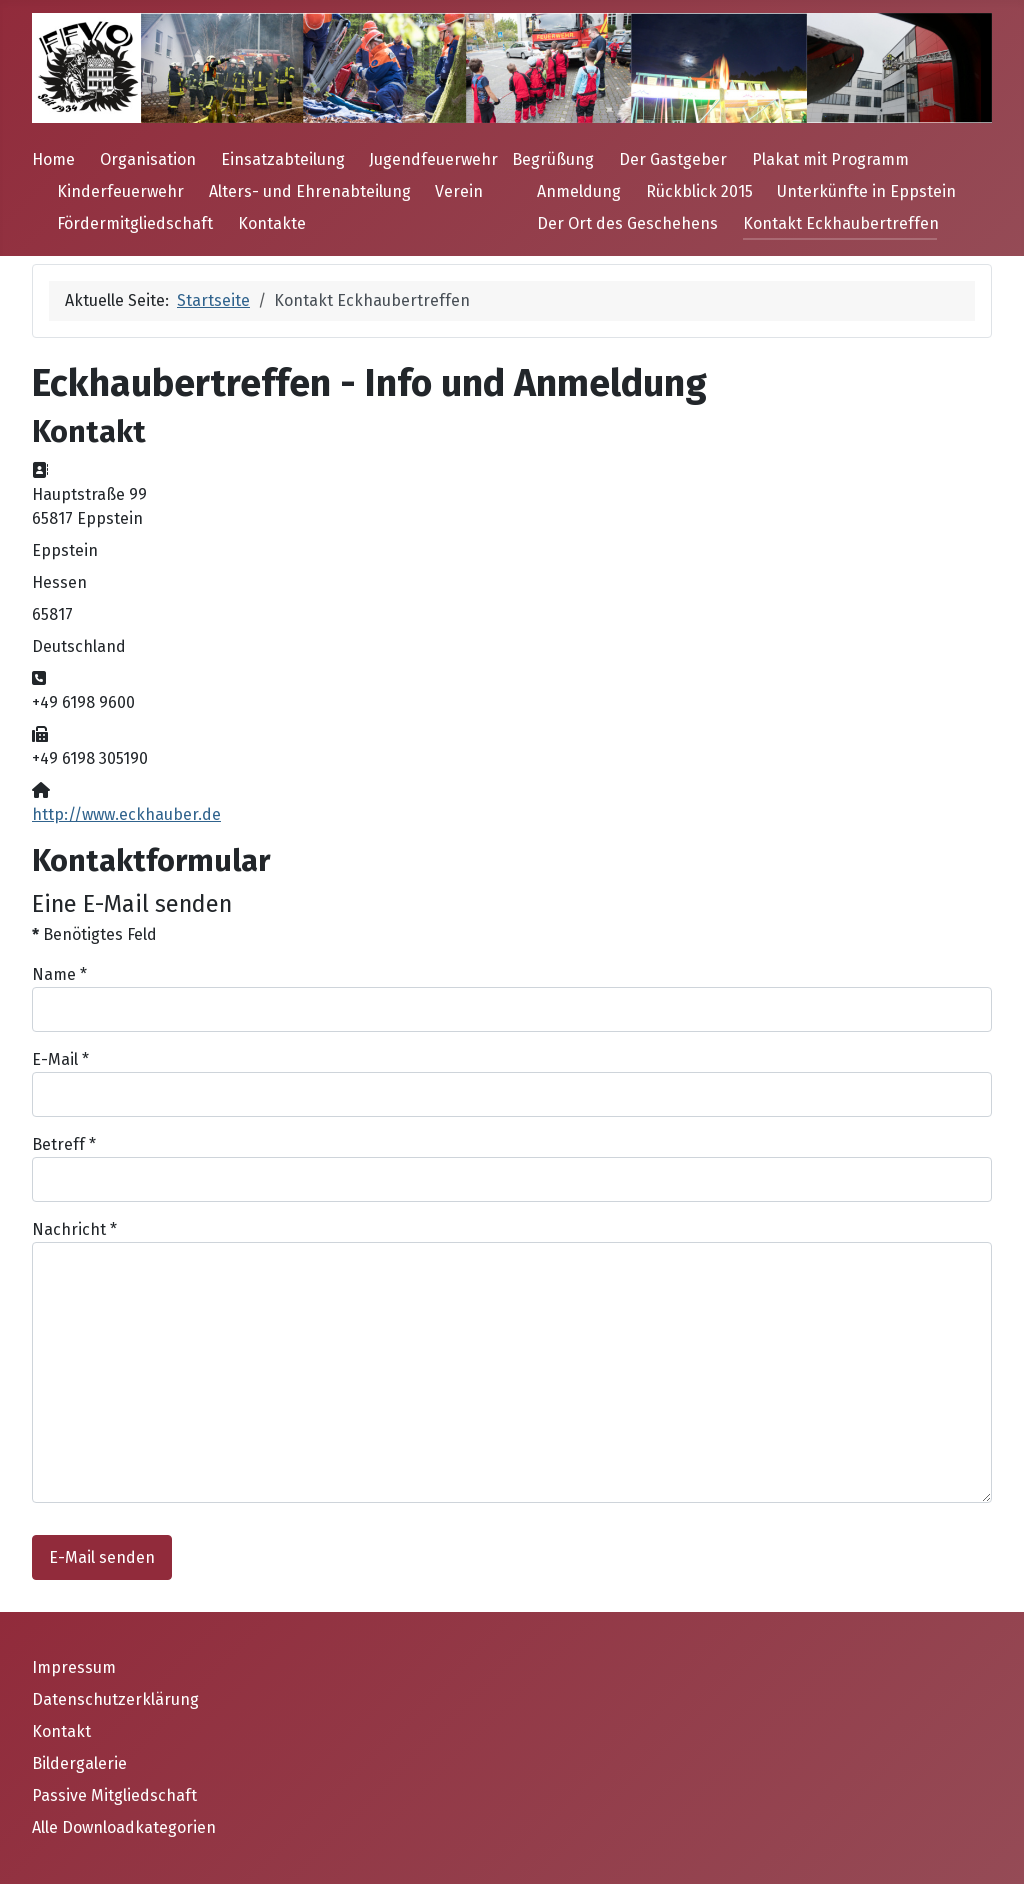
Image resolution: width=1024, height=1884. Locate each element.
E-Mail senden (102, 1557)
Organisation (148, 159)
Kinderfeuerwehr (120, 191)
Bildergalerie (79, 1763)
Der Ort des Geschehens (627, 223)
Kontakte (272, 223)
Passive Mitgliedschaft (114, 1795)
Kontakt (61, 1731)
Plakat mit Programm (830, 159)
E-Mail (60, 1059)
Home (53, 159)
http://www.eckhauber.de (126, 814)
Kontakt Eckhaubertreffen (841, 223)
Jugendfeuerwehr (433, 159)
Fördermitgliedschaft (135, 223)
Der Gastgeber (673, 159)
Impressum (74, 1667)
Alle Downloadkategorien (124, 1827)
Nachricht (74, 1229)
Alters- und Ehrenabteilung (310, 191)
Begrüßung (553, 159)
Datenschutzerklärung (115, 1699)
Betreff (64, 1144)
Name (59, 974)
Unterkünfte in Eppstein (866, 191)
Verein (459, 191)
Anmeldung (579, 191)
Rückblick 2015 (699, 191)
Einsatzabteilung (283, 159)
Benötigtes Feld (94, 934)
